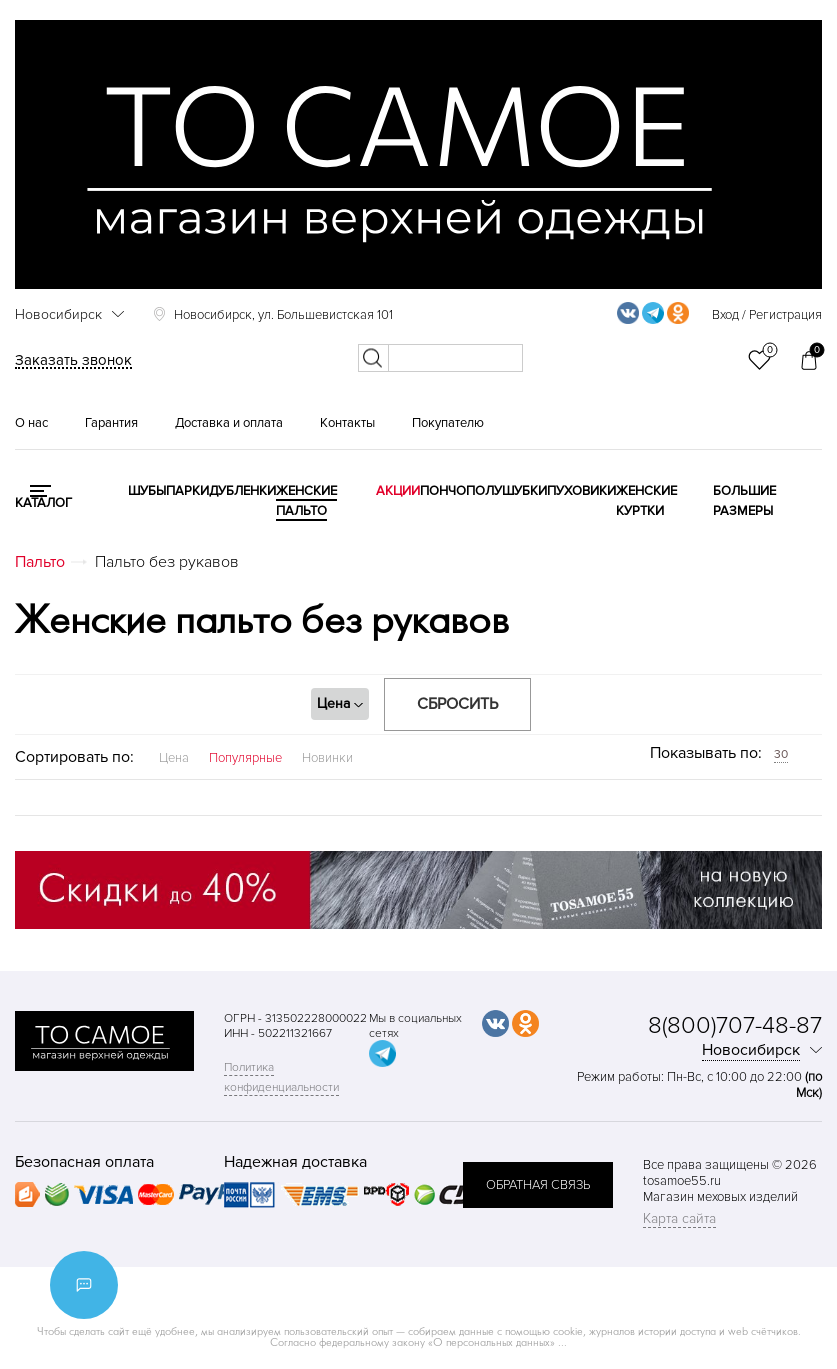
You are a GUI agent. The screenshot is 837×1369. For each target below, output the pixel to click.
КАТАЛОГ (43, 503)
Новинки (327, 758)
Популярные (245, 758)
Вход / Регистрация (767, 315)
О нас (31, 423)
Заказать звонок (73, 360)
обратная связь (538, 1185)
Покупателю (448, 423)
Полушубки (506, 491)
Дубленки (242, 491)
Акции (398, 491)
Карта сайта (679, 1218)
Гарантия (111, 423)
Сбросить (457, 704)
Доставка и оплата (229, 423)
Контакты (347, 423)
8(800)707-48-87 (735, 1025)
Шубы (147, 491)
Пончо (443, 491)
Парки (187, 491)
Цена (174, 758)
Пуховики (581, 491)
